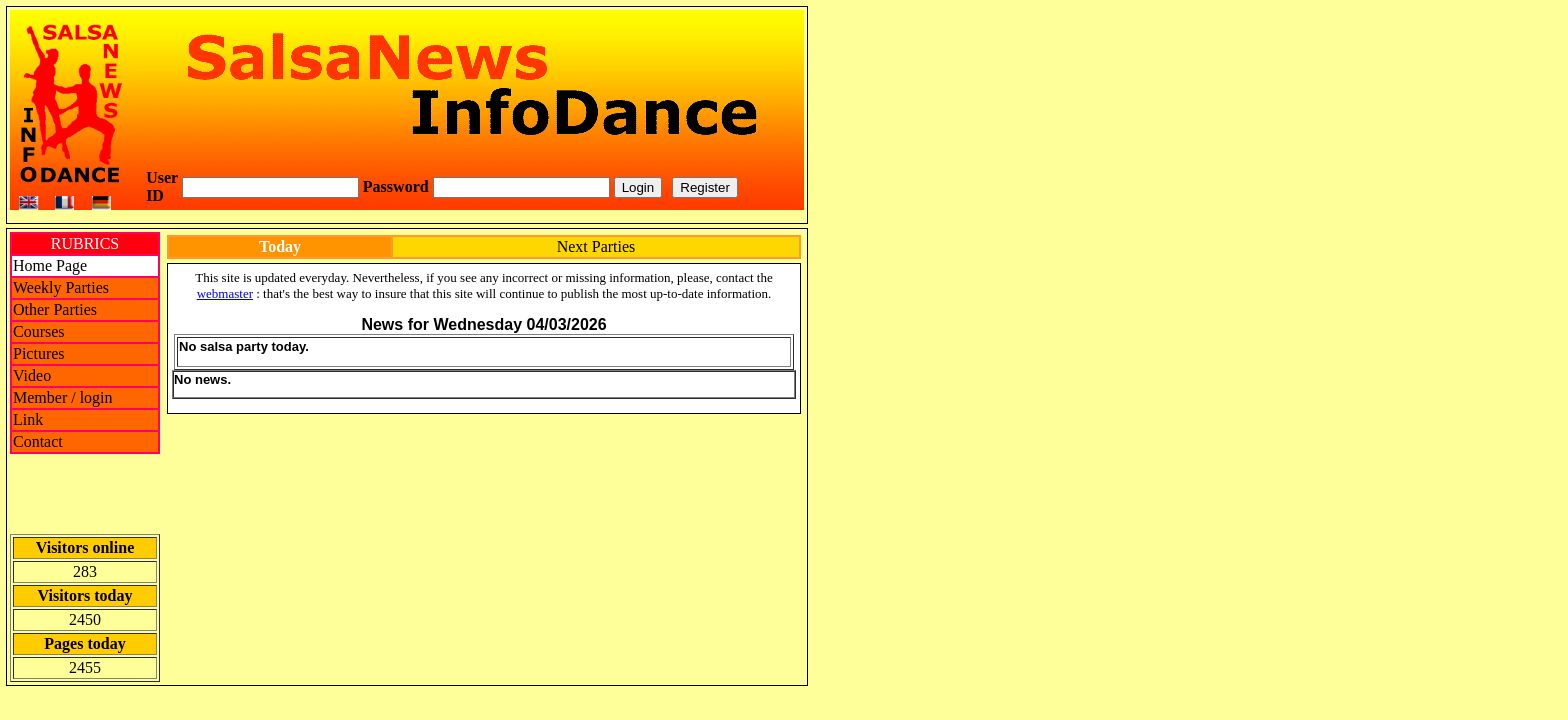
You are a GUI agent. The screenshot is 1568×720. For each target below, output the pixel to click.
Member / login (63, 397)
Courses (39, 331)
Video (32, 375)
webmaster (225, 293)
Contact (38, 441)
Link (28, 419)
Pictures (39, 353)
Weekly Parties (61, 287)
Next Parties (596, 246)
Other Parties (55, 309)
